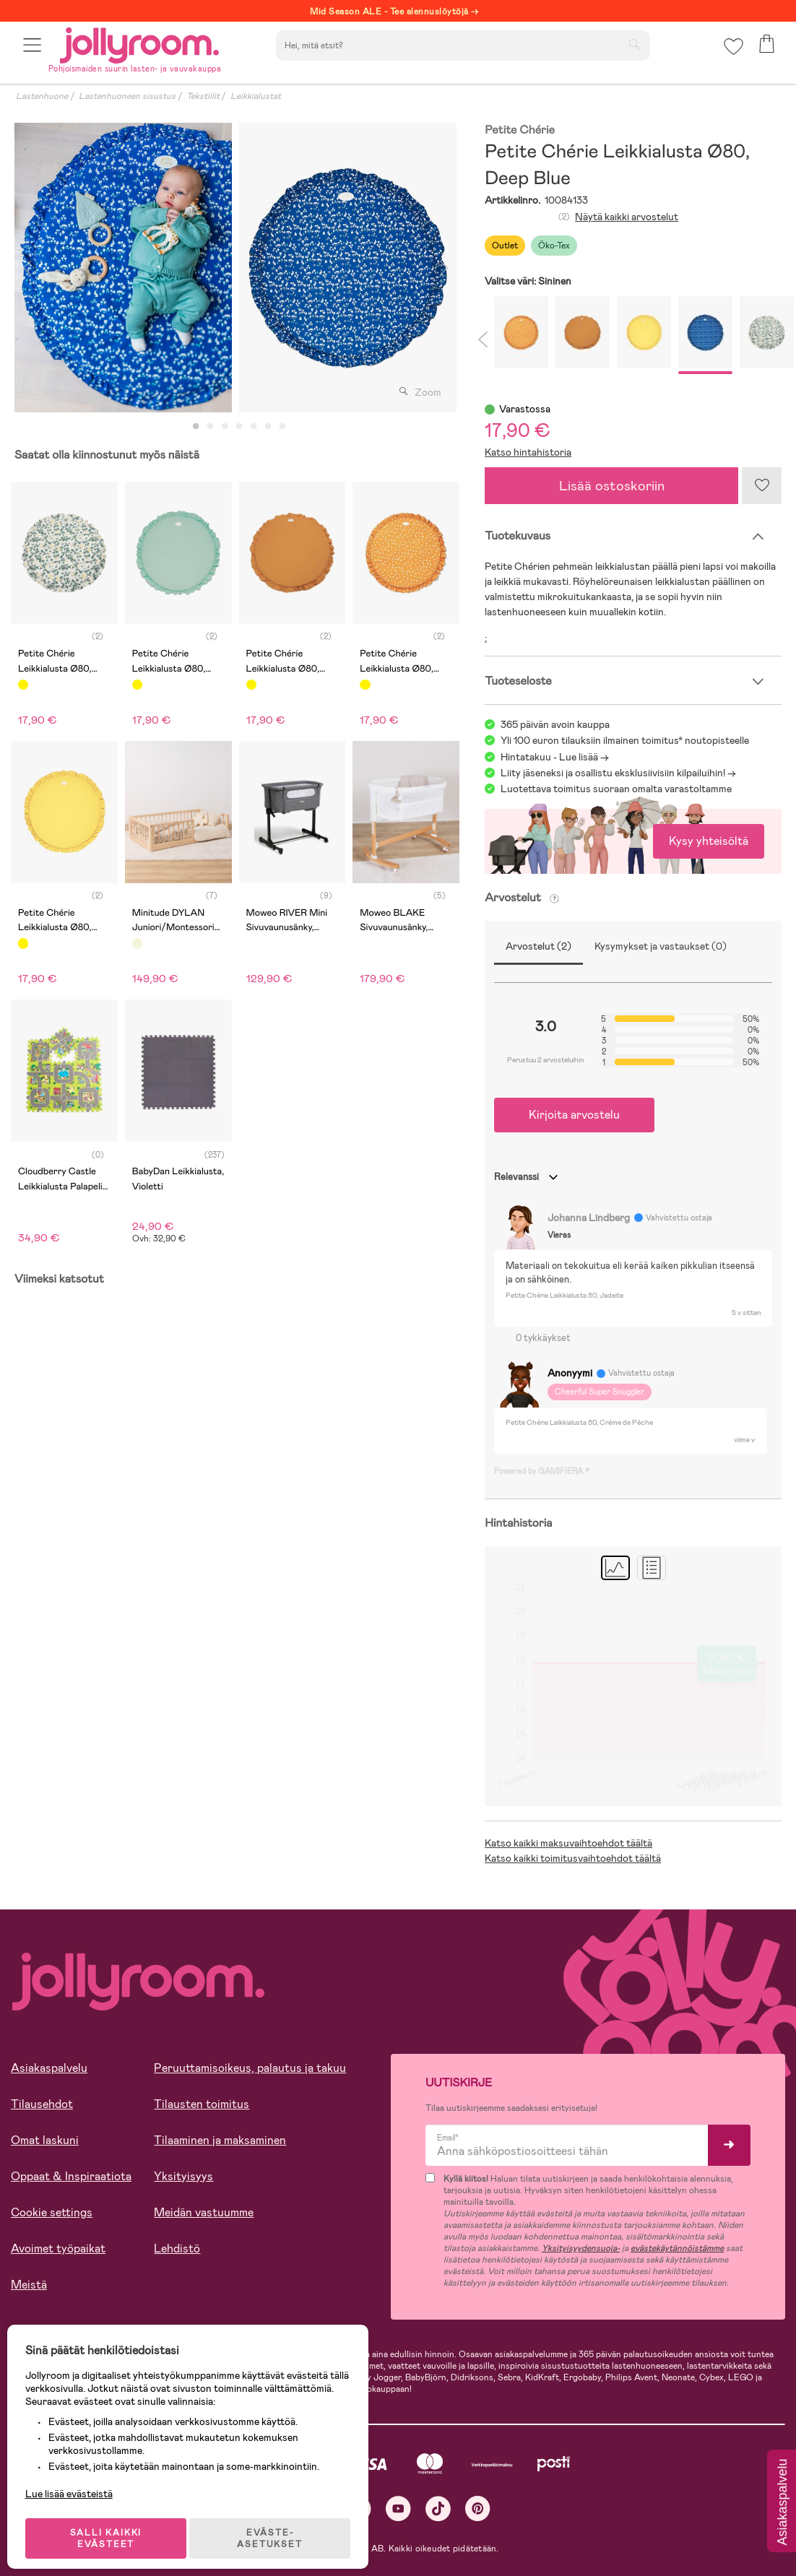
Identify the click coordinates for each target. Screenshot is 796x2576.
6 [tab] (268, 427)
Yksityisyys (183, 2176)
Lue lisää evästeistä (76, 2482)
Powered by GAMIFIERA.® (541, 1471)
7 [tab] (282, 427)
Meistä (29, 2284)
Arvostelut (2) (538, 946)
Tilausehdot (42, 2104)
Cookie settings (51, 2212)
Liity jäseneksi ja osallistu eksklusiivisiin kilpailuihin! (613, 772)
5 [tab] (253, 427)
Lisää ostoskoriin (612, 486)
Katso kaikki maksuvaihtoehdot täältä (568, 1842)
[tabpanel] (123, 267)
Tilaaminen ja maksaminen (220, 2140)
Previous (27, 267)
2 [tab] (210, 427)
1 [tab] (196, 427)
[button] (33, 52)
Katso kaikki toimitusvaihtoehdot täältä (573, 1858)
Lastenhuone (42, 96)
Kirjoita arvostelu (574, 1114)
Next (443, 267)
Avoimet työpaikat (58, 2248)
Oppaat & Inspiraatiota (71, 2176)
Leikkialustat (255, 96)
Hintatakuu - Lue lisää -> (555, 756)
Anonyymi (570, 1372)
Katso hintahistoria (528, 452)
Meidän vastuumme (204, 2212)
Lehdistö (177, 2248)
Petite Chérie (520, 130)
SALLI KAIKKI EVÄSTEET (112, 2526)
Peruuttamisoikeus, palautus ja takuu (250, 2068)
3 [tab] (224, 427)
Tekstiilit (203, 96)
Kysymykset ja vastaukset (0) (660, 946)
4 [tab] (239, 427)
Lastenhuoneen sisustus (127, 96)
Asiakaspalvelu (49, 2068)
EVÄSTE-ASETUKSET (278, 2526)
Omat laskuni (45, 2140)
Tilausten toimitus (201, 2104)
